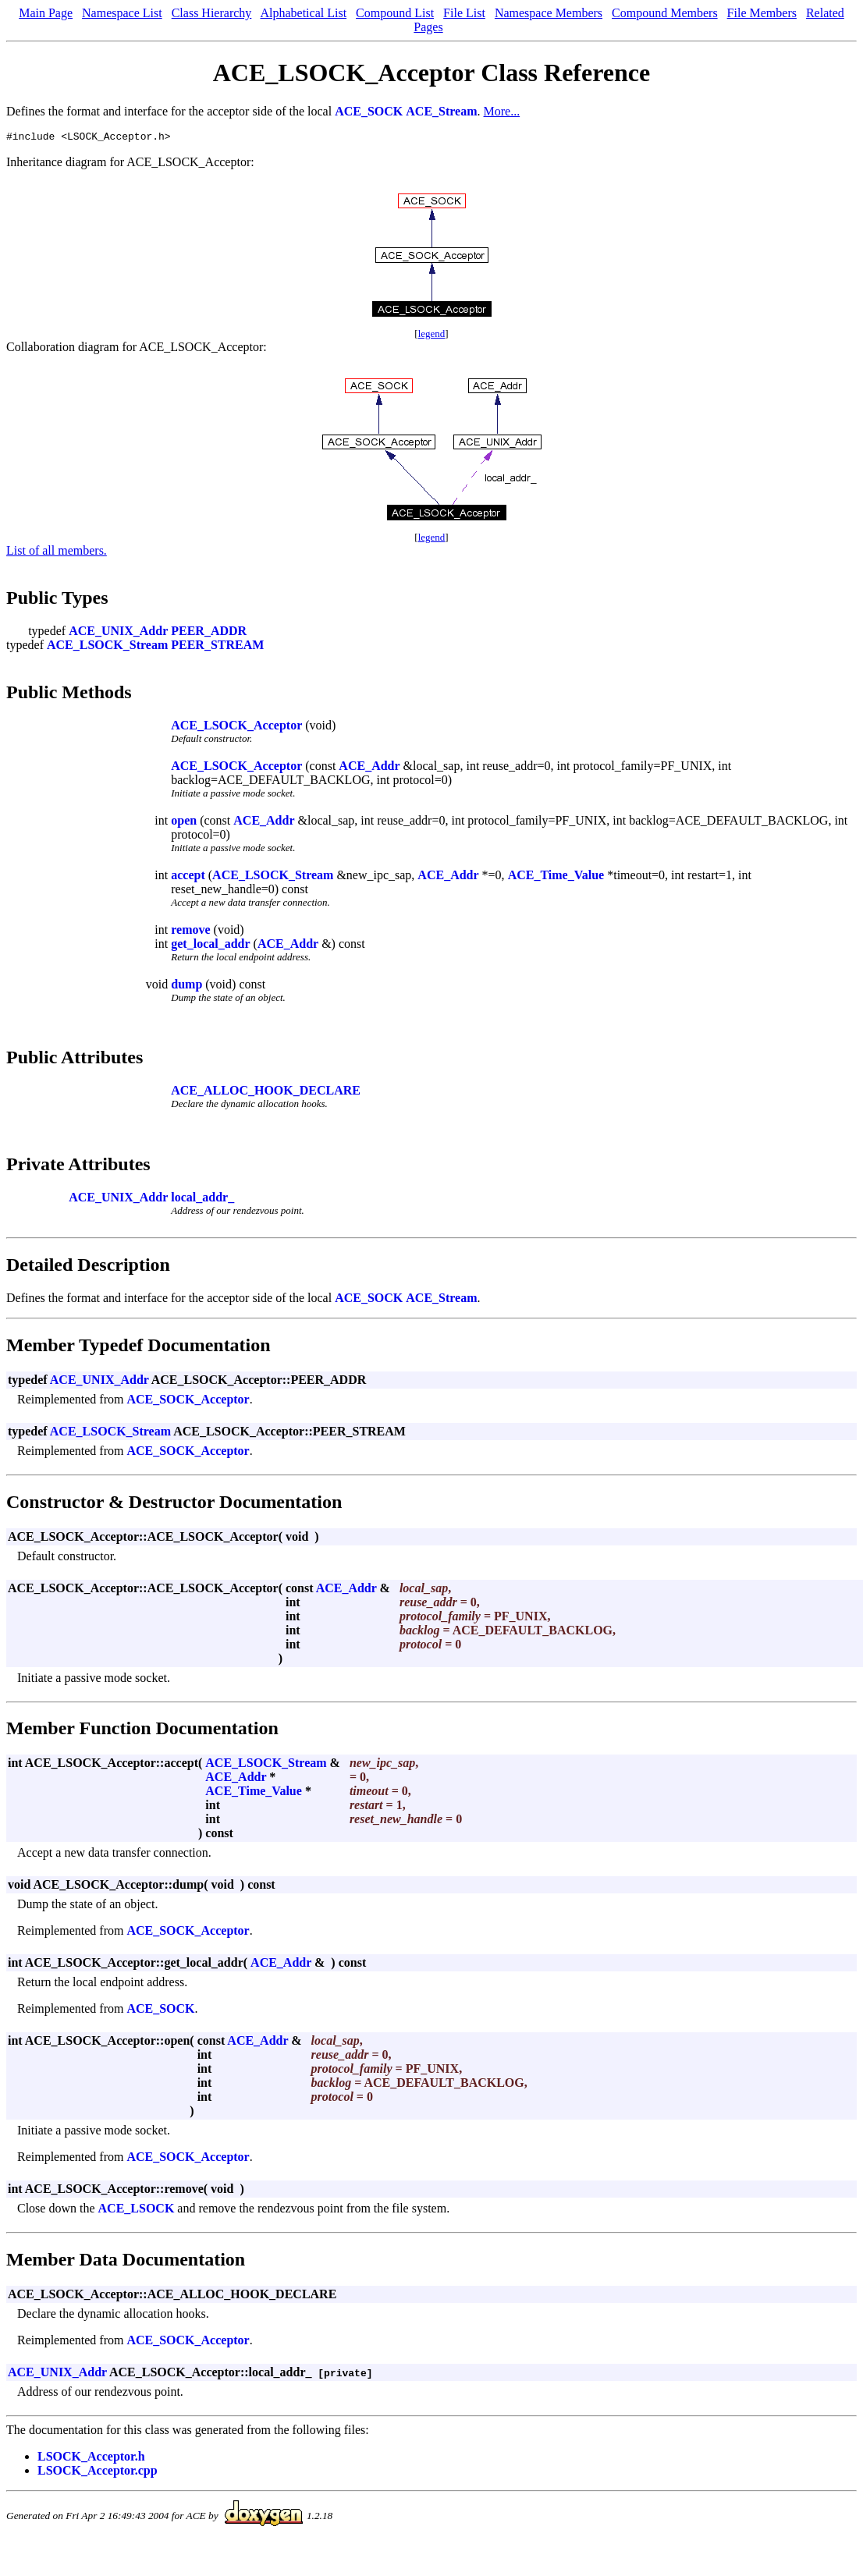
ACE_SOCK (369, 111)
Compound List (395, 13)
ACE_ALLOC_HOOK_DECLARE (265, 1092)
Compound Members (665, 13)
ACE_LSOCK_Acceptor (236, 727)
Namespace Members (548, 13)
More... (502, 111)
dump (186, 986)
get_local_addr (210, 946)
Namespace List (122, 13)
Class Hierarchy (212, 13)
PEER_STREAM (217, 647)
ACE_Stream (441, 111)
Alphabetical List (303, 13)
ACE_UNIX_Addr (118, 633)
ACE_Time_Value (556, 877)
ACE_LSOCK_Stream (107, 647)
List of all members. (56, 552)
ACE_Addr (369, 768)
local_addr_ (202, 1199)
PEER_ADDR (209, 633)
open (184, 822)
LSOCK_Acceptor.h (91, 2458)
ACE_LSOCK (136, 2210)
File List (464, 13)
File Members (762, 13)
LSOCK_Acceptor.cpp (97, 2472)
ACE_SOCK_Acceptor (187, 1401)
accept (188, 877)
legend (432, 336)
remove (190, 932)
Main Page (46, 13)
